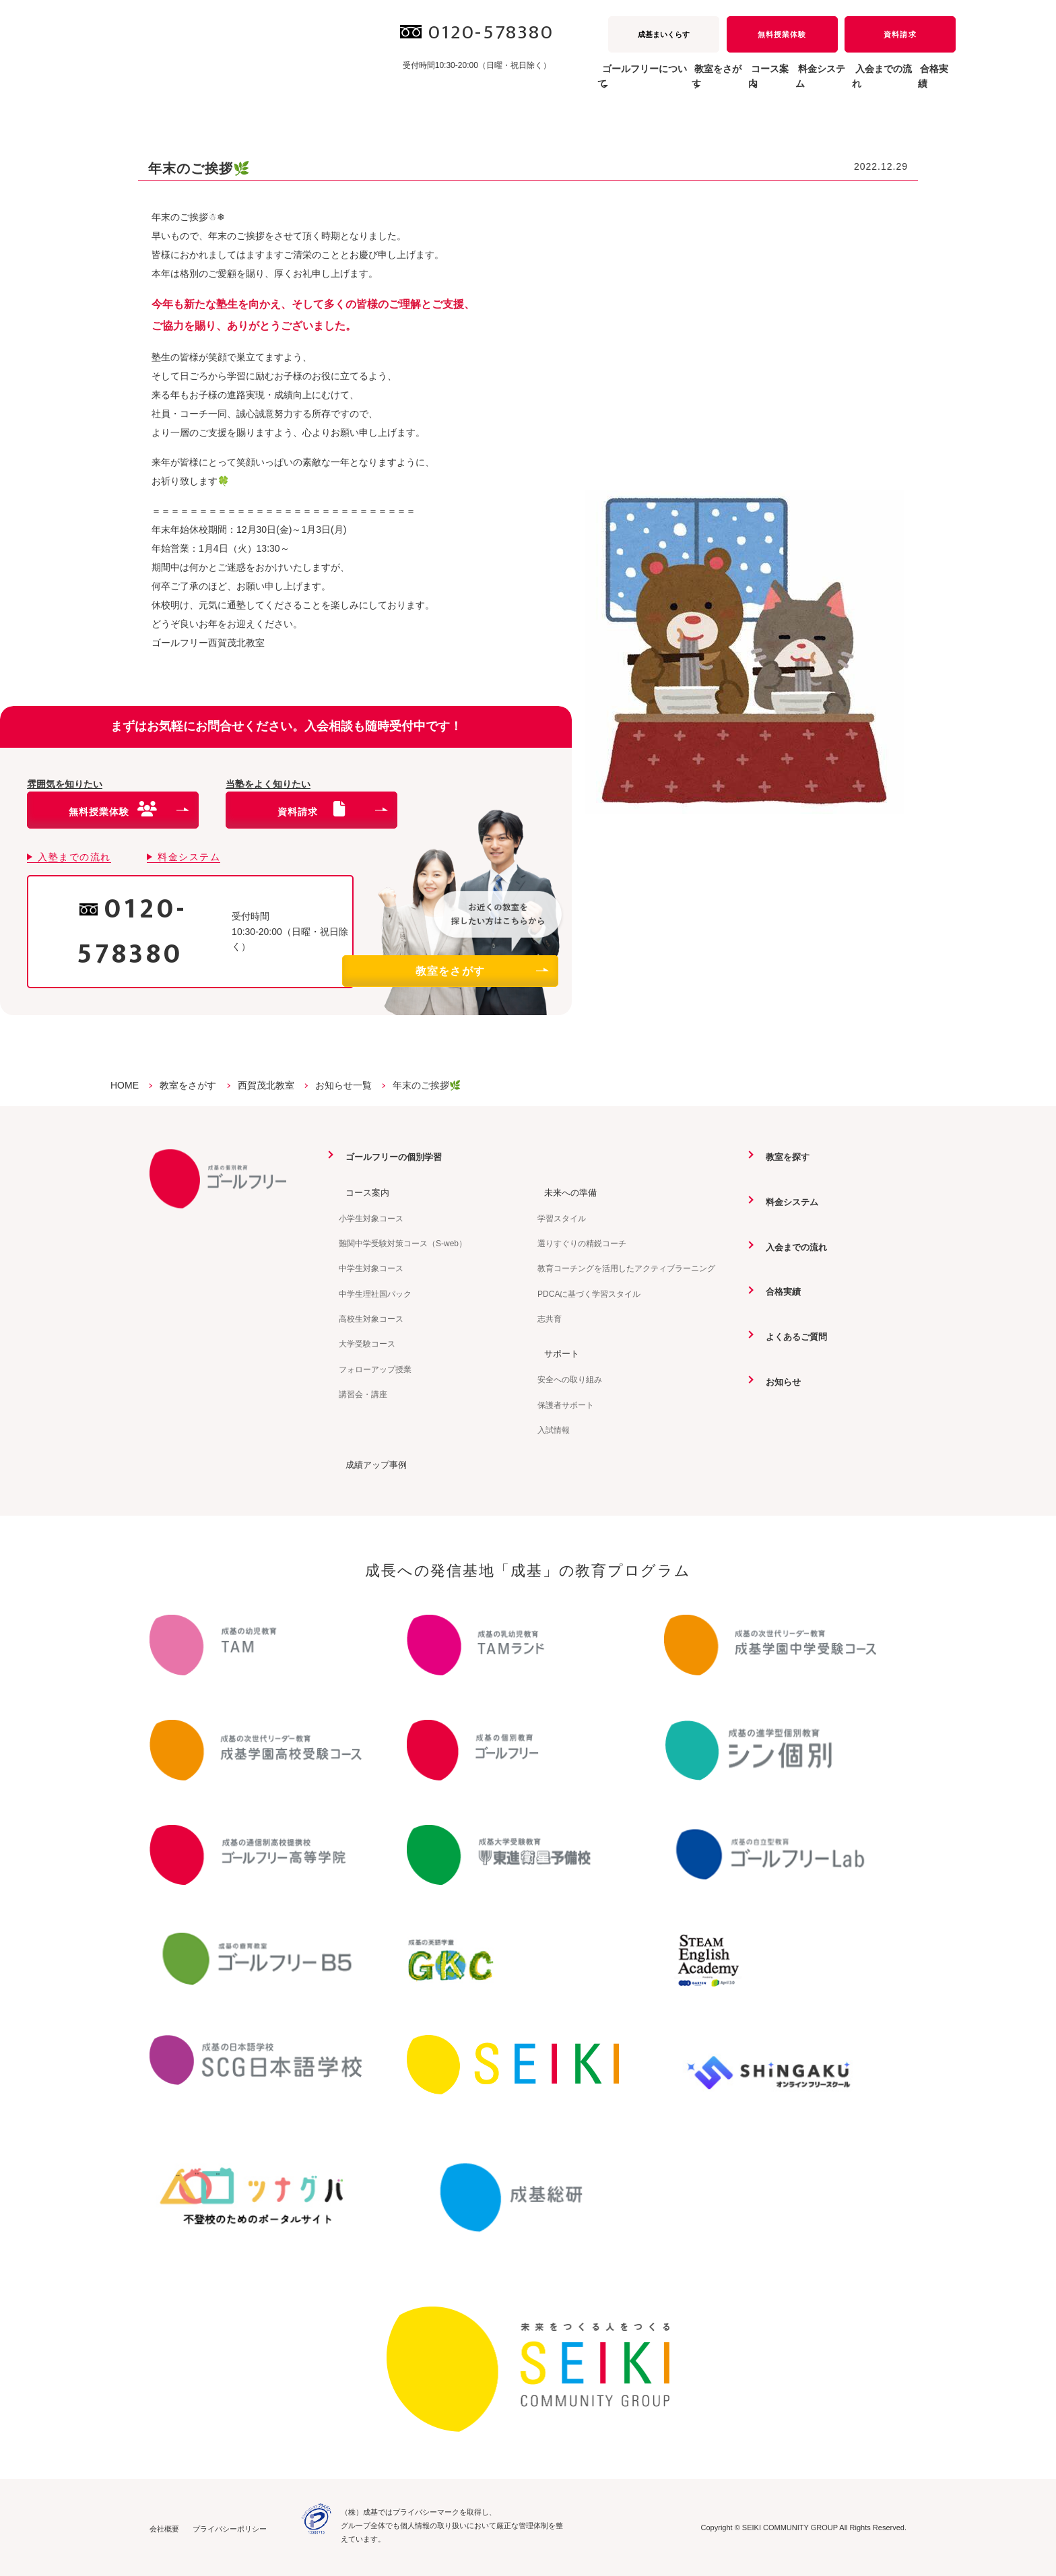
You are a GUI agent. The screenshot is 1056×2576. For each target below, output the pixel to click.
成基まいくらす (664, 34)
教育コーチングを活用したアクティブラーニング (626, 1268)
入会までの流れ (855, 83)
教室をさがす (482, 971)
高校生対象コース (371, 1318)
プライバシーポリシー (230, 2527)
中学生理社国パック (375, 1293)
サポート (556, 1353)
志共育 (549, 1318)
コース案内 (362, 1191)
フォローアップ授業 (375, 1369)
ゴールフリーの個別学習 (390, 1156)
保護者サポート (565, 1404)
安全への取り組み (569, 1379)
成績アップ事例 (372, 1463)
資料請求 (900, 34)
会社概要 (164, 2527)
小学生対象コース (371, 1218)
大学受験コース (367, 1344)
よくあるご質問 (792, 1335)
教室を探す (782, 1156)
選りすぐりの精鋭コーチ (581, 1243)
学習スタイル (561, 1218)
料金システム (773, 83)
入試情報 (553, 1429)
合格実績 (927, 83)
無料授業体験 (782, 34)
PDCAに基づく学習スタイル (588, 1293)
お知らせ (778, 1380)
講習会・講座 (363, 1393)
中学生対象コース (371, 1268)
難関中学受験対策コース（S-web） (403, 1243)
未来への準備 (565, 1191)
